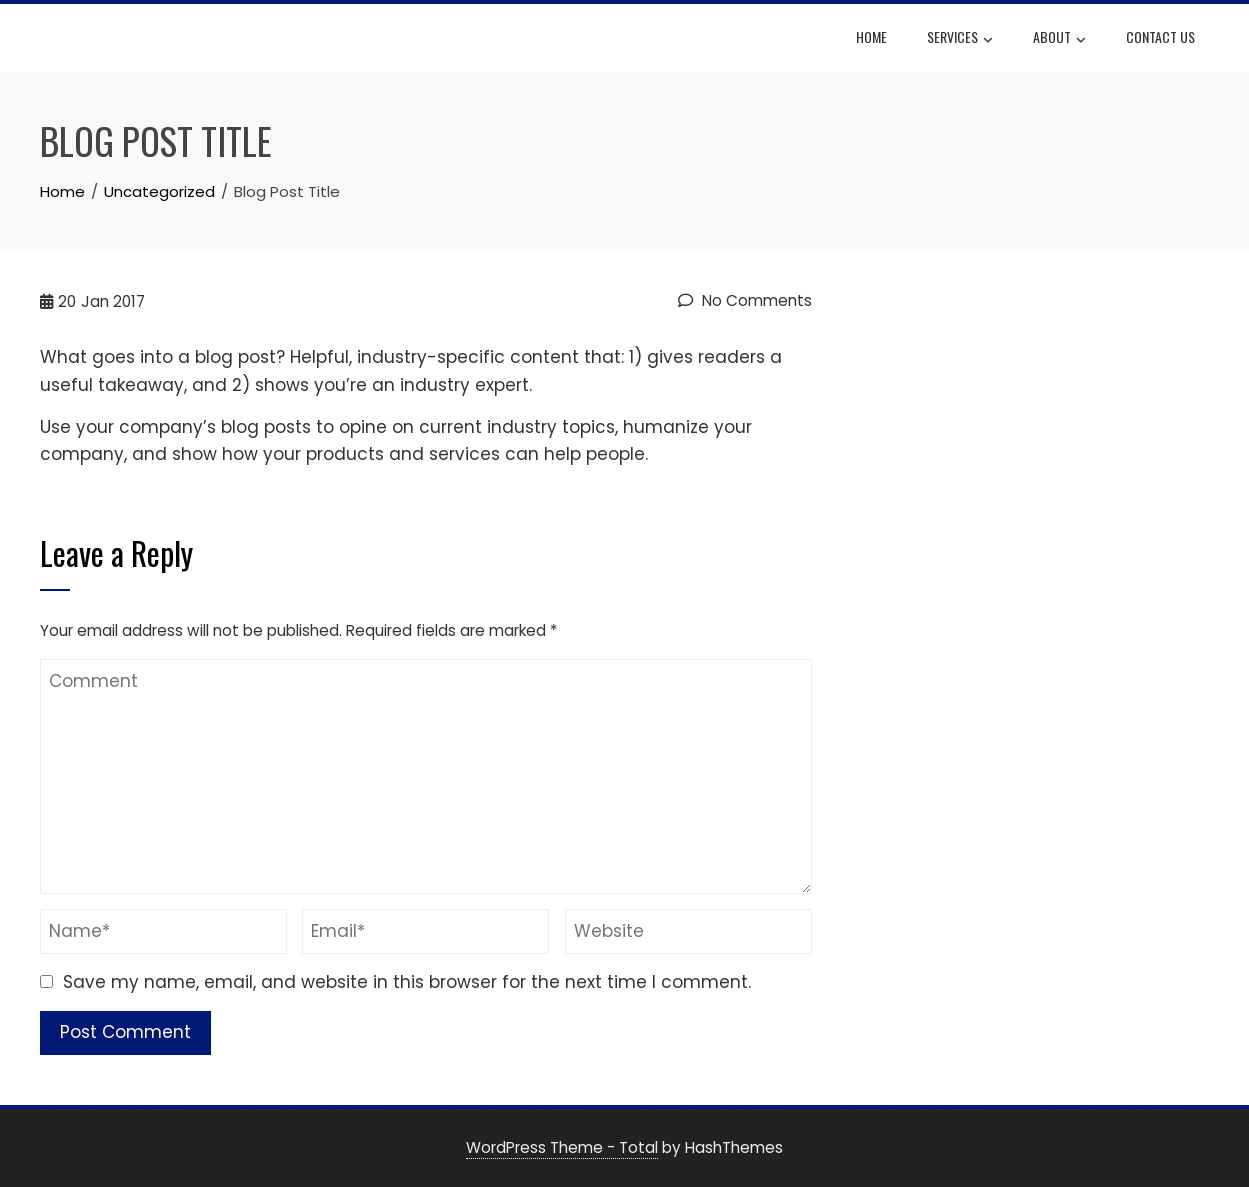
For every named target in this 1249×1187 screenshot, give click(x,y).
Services (960, 39)
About (1059, 39)
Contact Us (1160, 36)
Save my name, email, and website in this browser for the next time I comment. (407, 982)
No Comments (745, 300)
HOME (871, 36)
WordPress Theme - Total (562, 1147)
